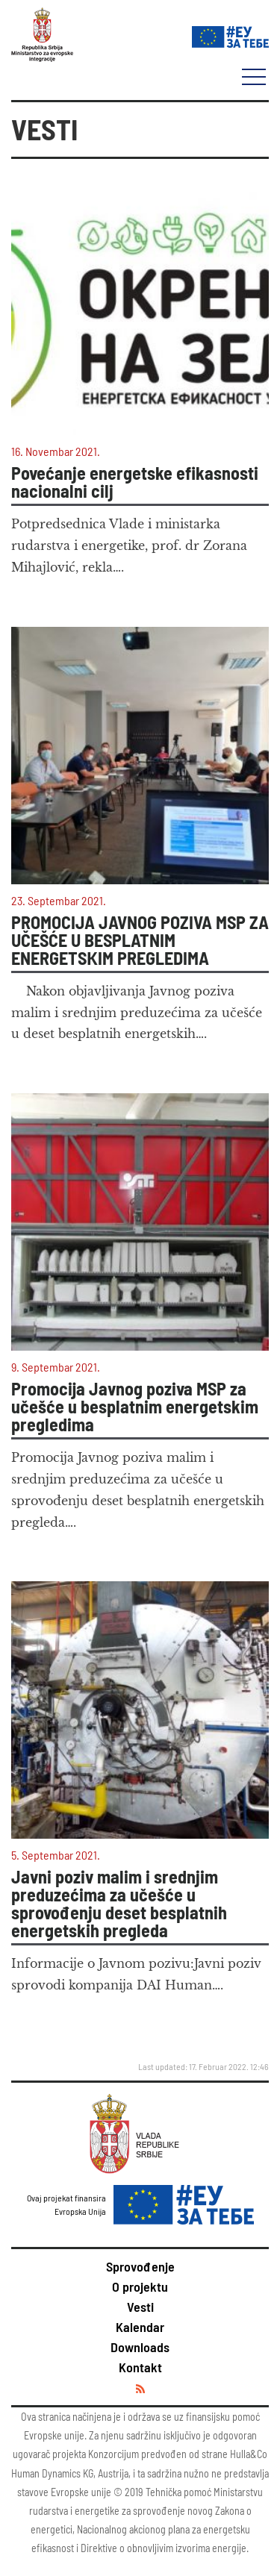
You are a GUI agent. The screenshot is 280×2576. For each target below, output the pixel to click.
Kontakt (140, 2367)
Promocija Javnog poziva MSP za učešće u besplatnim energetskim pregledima (134, 1407)
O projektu (140, 2286)
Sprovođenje (140, 2266)
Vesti (140, 2306)
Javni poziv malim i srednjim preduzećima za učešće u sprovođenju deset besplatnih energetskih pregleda (119, 1903)
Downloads (140, 2347)
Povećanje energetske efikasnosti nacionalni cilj (134, 482)
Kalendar (140, 2327)
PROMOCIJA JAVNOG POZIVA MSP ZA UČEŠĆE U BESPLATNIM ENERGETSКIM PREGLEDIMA (140, 940)
